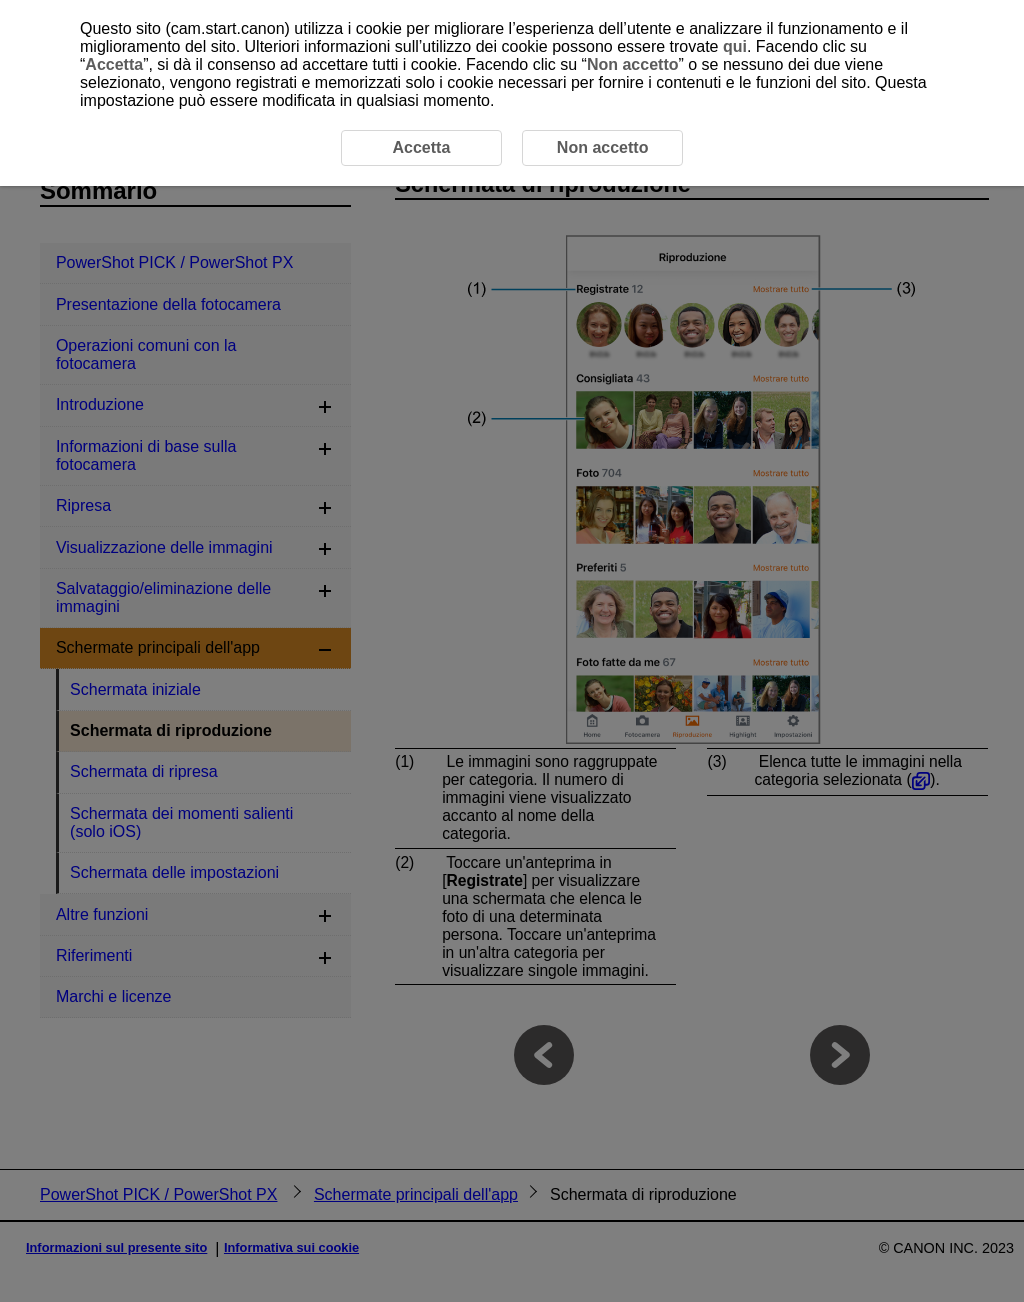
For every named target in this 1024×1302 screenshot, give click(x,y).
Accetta (114, 64)
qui (735, 46)
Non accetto (633, 64)
